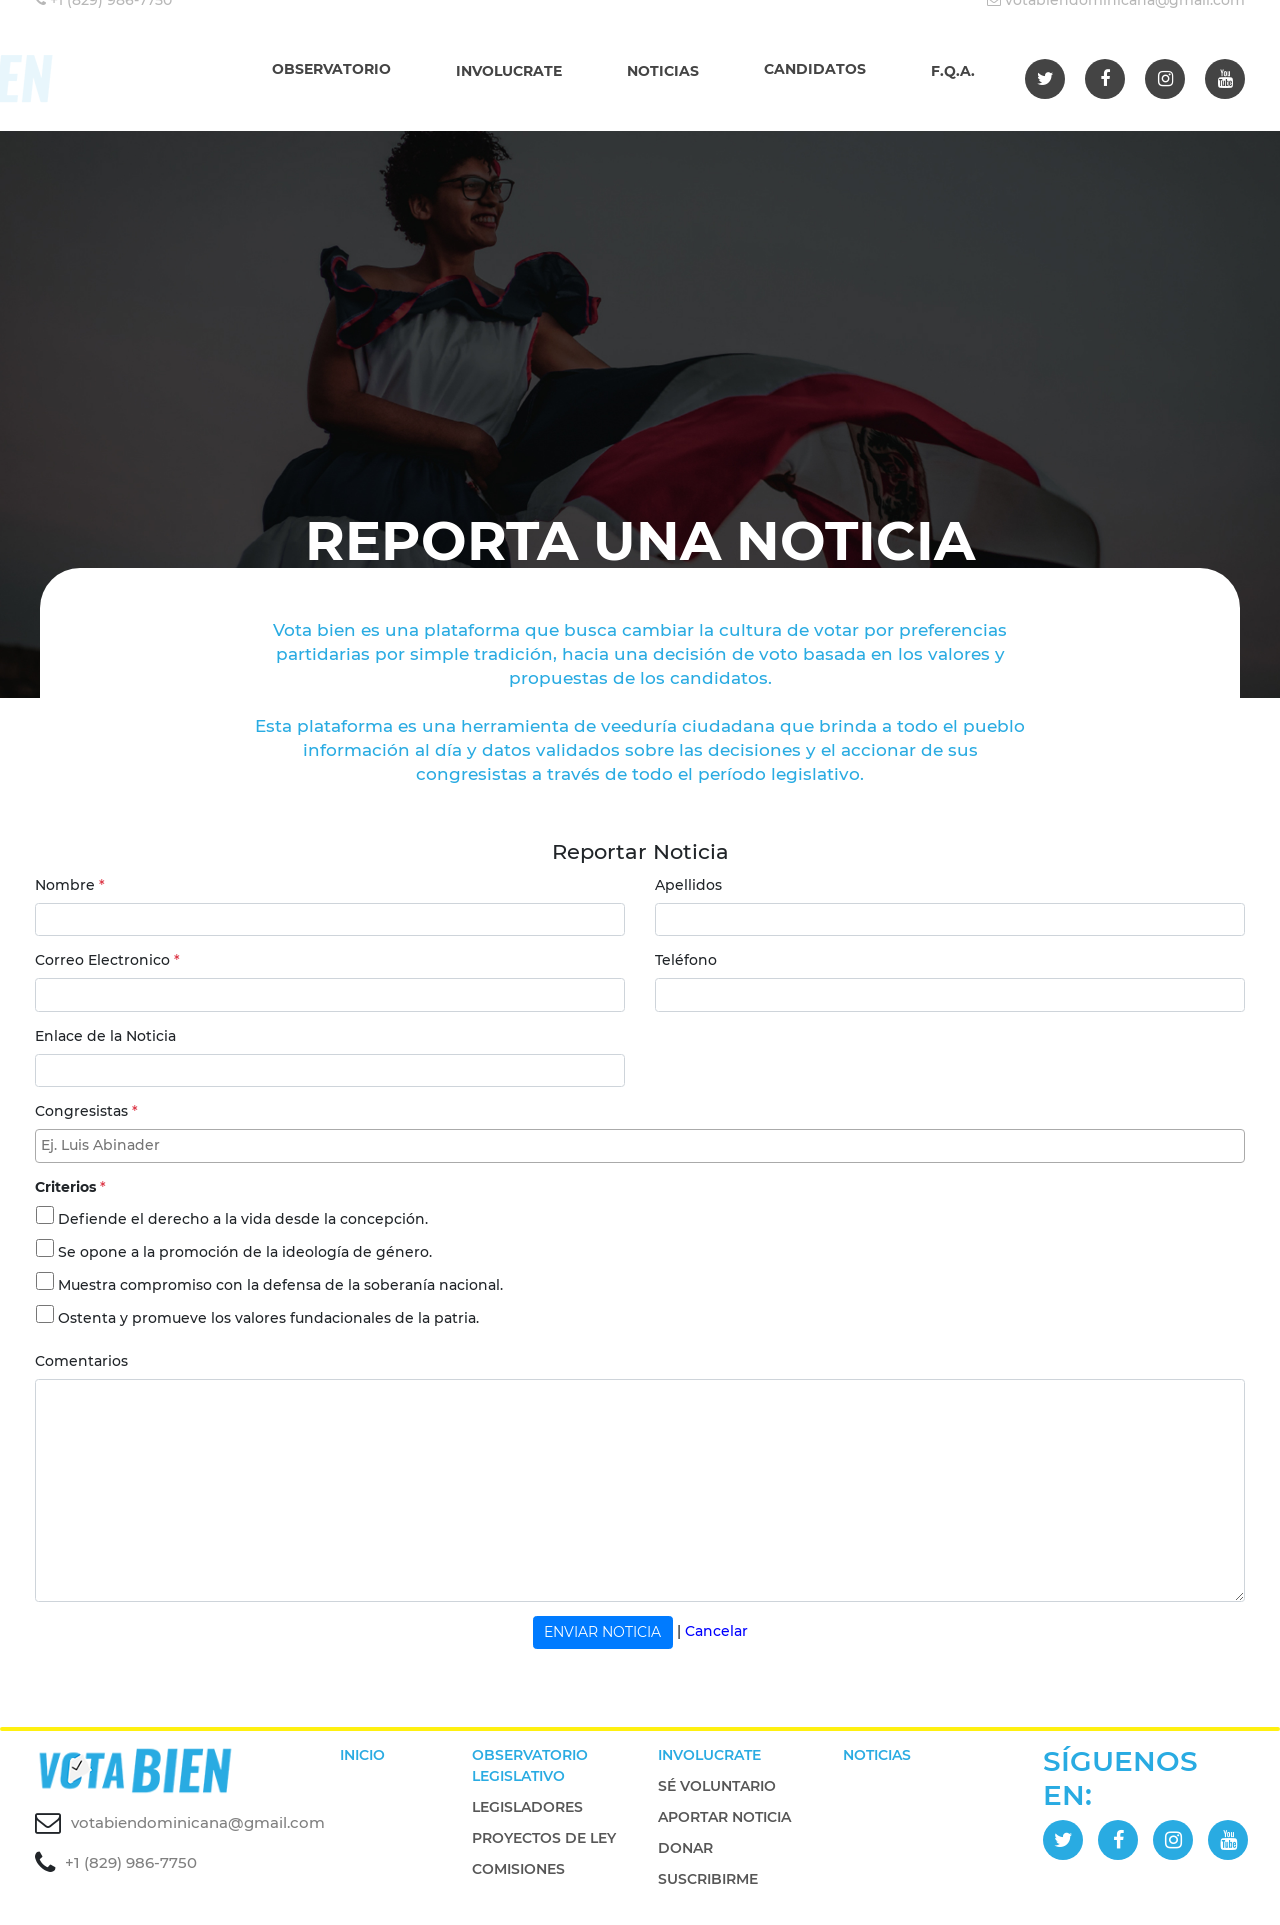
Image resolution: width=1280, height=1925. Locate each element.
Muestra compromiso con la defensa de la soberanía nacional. (280, 1285)
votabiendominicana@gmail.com (198, 1822)
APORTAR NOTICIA (724, 1817)
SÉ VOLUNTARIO (717, 1786)
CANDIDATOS (815, 69)
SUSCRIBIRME (708, 1879)
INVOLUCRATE (509, 71)
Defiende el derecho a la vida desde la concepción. (243, 1219)
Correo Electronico (107, 960)
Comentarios (81, 1361)
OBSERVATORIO (331, 69)
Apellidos (688, 885)
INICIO (362, 1755)
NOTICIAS (663, 71)
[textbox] (645, 1145)
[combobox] (640, 1146)
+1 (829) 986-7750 (131, 1862)
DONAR (685, 1848)
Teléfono (686, 960)
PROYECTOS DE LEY (544, 1838)
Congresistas (86, 1111)
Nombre (70, 885)
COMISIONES (518, 1869)
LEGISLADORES (527, 1807)
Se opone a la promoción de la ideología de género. (245, 1252)
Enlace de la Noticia (105, 1036)
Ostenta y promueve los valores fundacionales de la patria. (268, 1318)
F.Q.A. (953, 71)
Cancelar (716, 1631)
